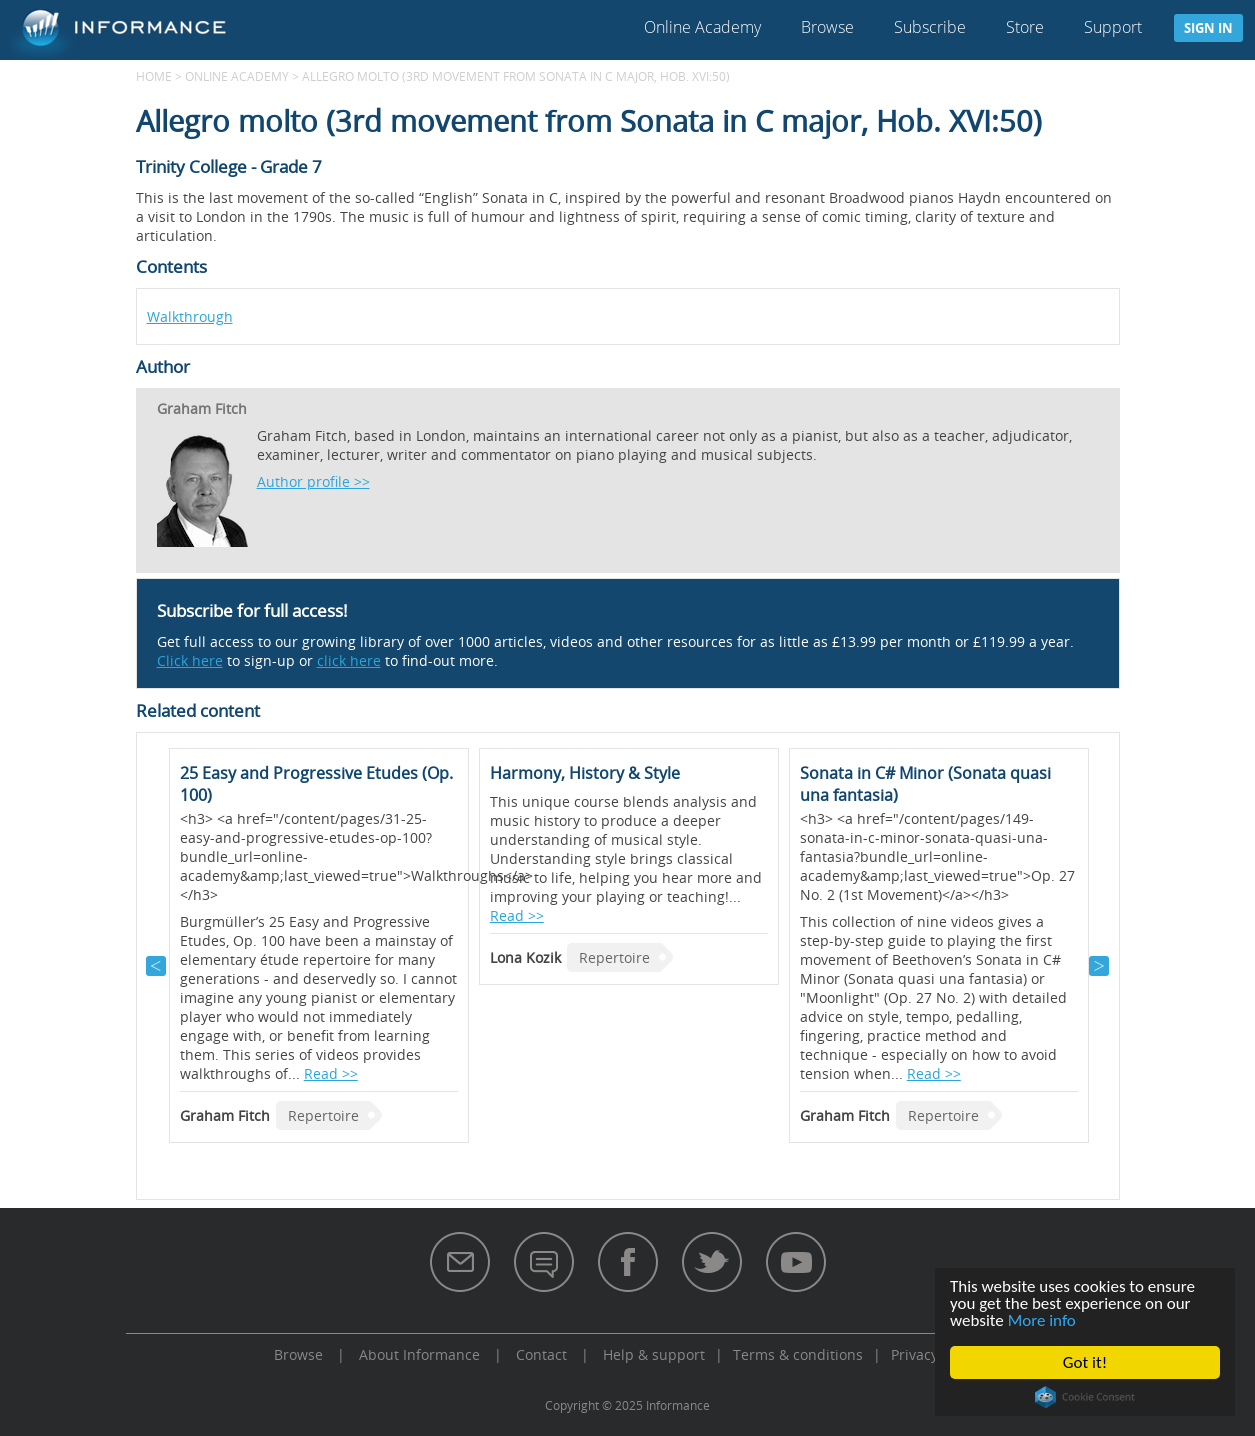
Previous (156, 966)
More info (1042, 1320)
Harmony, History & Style (585, 773)
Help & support (654, 1354)
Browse (827, 27)
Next (1099, 966)
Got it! (1085, 1362)
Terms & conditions (798, 1354)
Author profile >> (313, 481)
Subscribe (930, 27)
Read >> (331, 1073)
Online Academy (702, 27)
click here (349, 660)
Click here (190, 660)
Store (1025, 27)
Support (1113, 27)
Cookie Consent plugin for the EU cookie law (1085, 1397)
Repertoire (323, 1115)
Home (154, 76)
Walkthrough (190, 316)
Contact (541, 1354)
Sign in (1208, 28)
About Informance (419, 1354)
